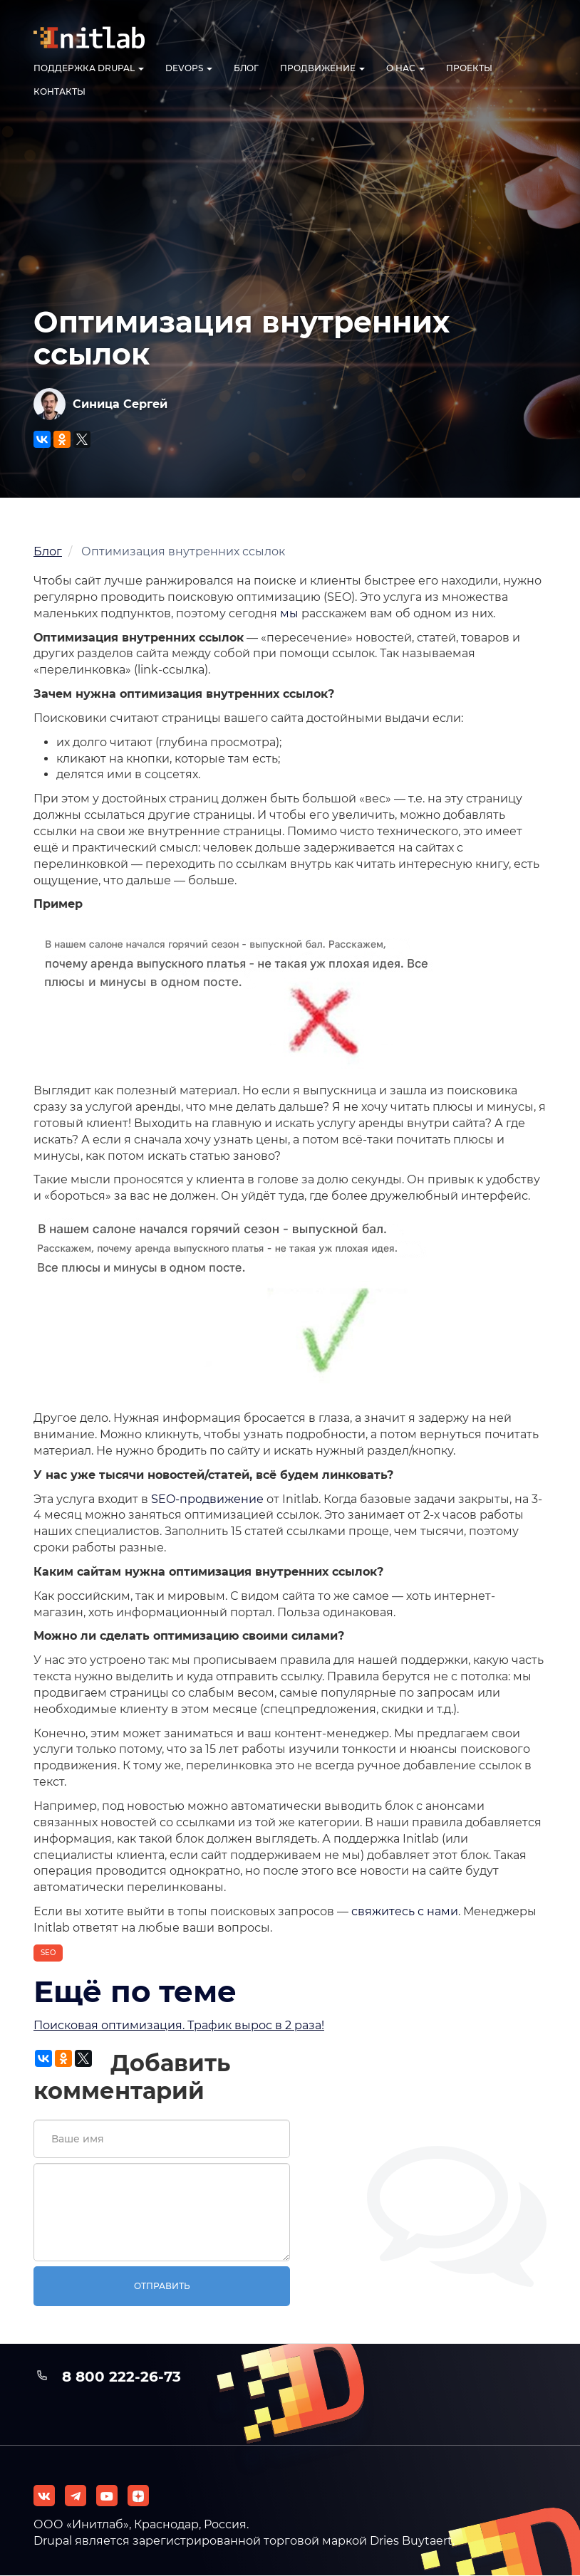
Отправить (162, 2286)
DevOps (188, 68)
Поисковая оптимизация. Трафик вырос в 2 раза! (178, 2025)
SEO (48, 1952)
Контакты (59, 91)
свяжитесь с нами (404, 1911)
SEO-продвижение (207, 1499)
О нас (405, 68)
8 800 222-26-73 (121, 2376)
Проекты (469, 68)
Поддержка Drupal (88, 68)
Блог (246, 68)
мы (289, 613)
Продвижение (322, 68)
